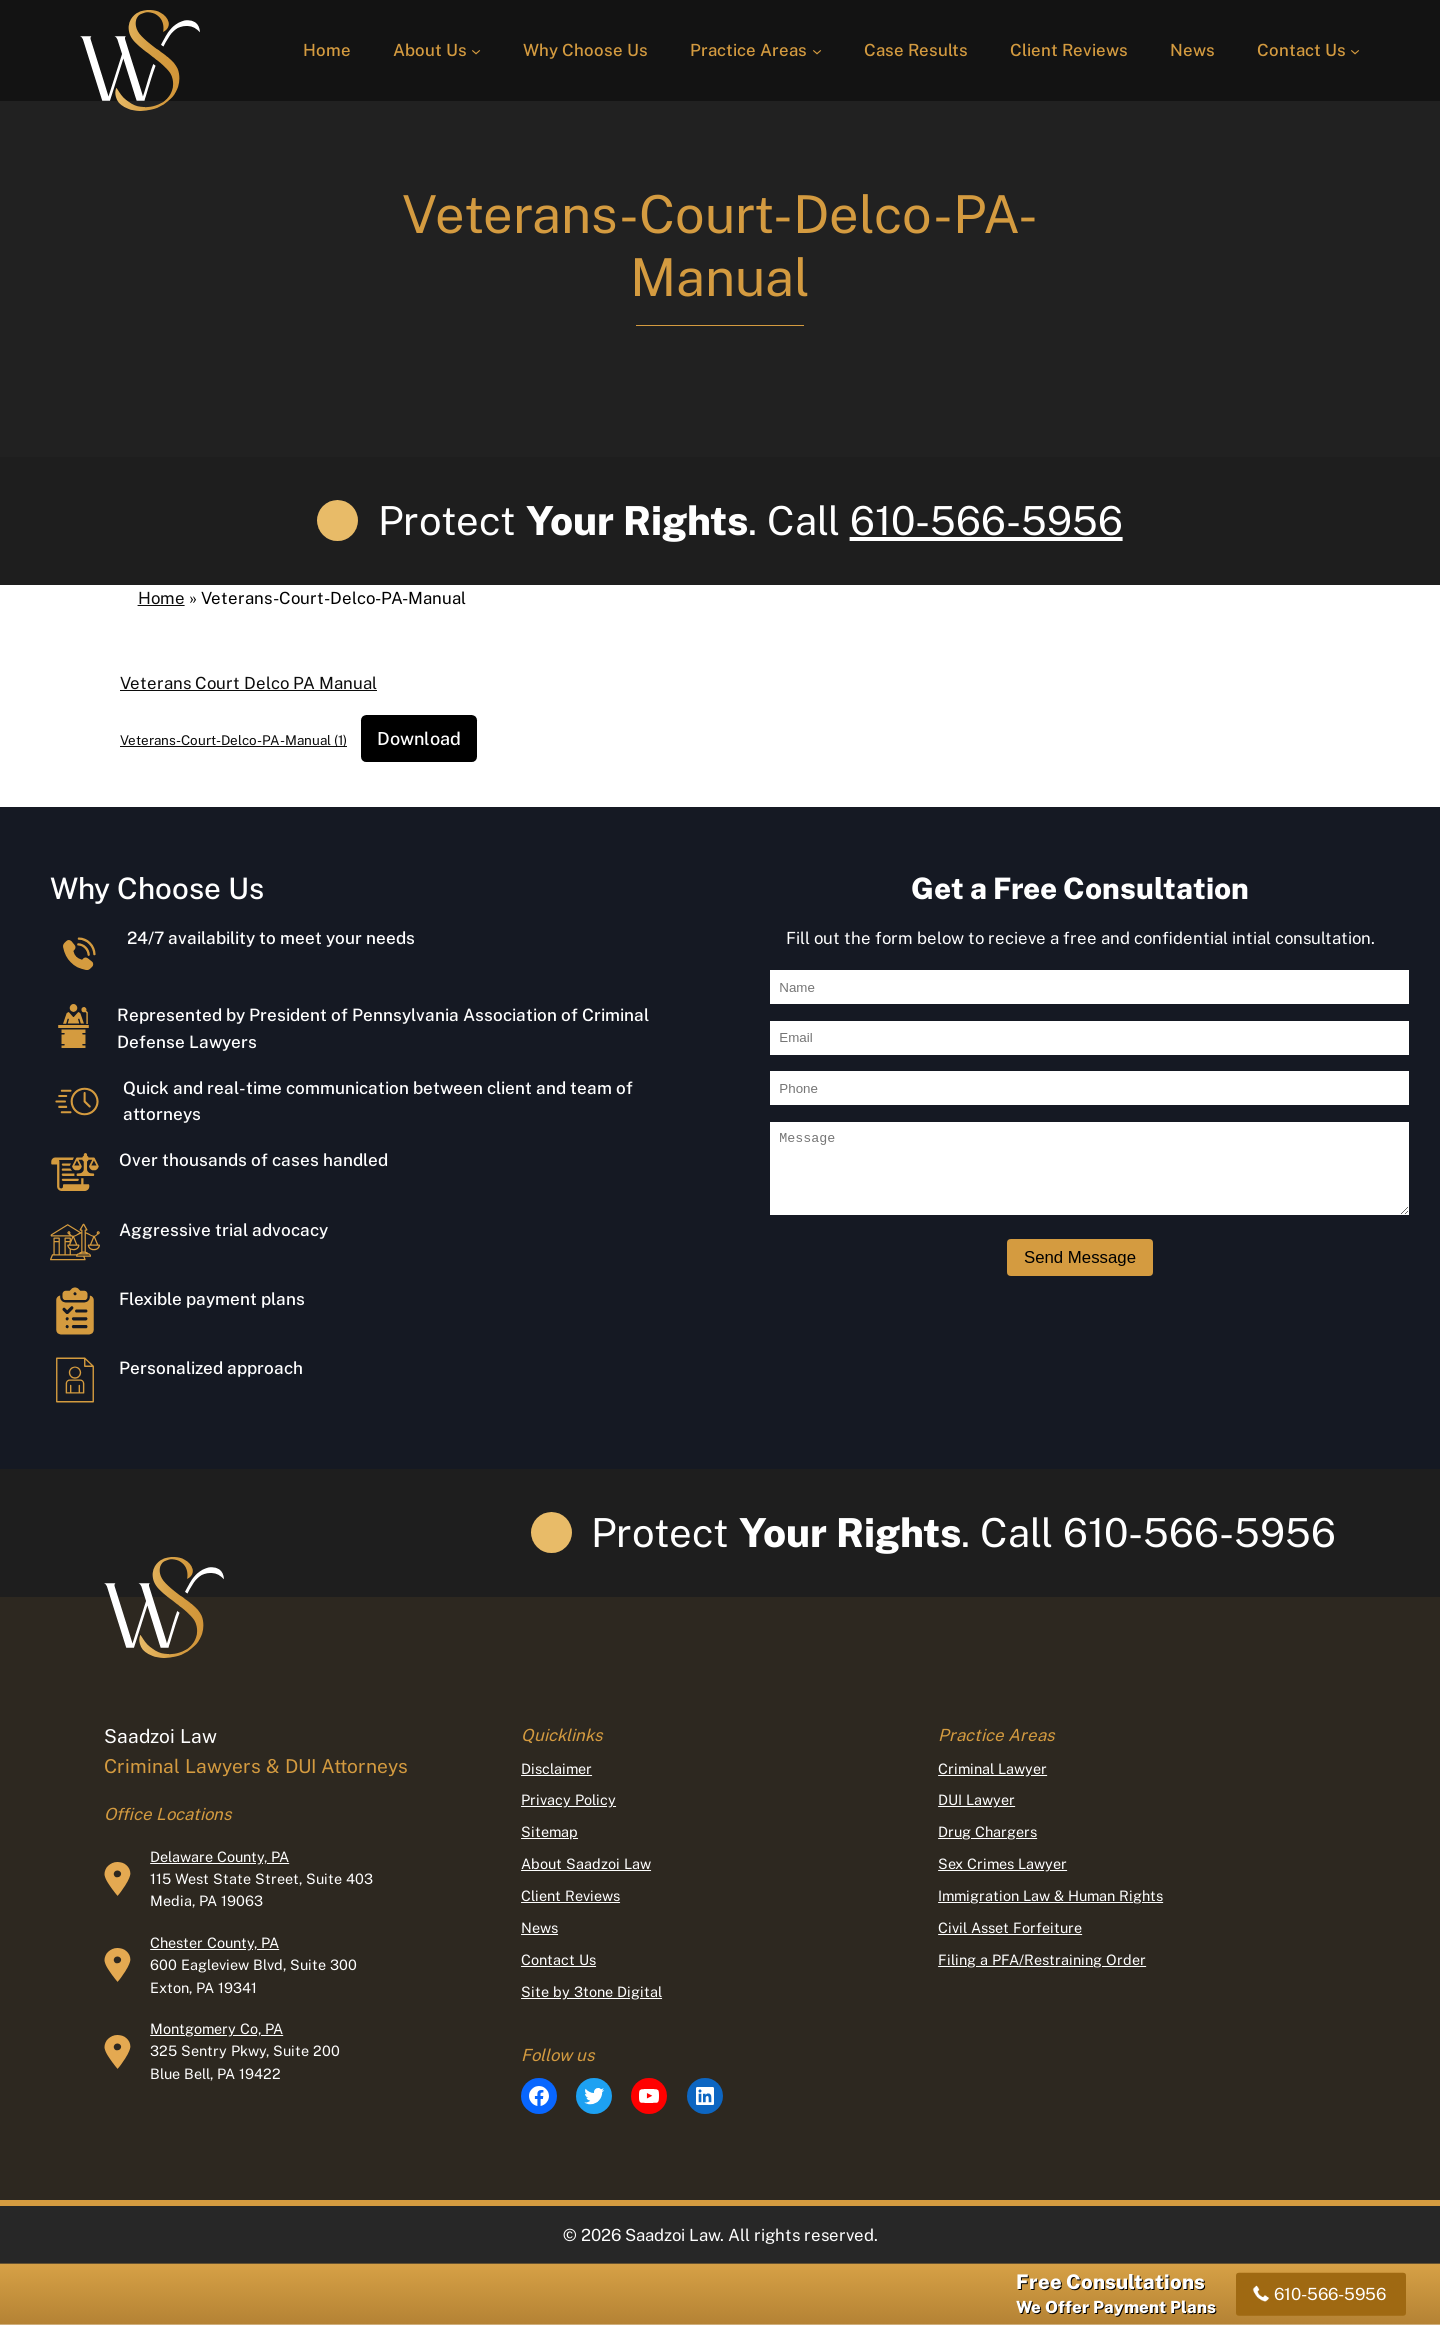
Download (419, 738)
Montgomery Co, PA (216, 2028)
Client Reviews (570, 1895)
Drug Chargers (987, 1831)
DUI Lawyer (976, 1799)
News (539, 1927)
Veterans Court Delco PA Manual (248, 683)
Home (161, 598)
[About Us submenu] (476, 50)
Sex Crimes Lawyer (1002, 1863)
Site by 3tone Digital (591, 1991)
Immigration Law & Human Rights (1050, 1895)
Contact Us (558, 1959)
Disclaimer (556, 1768)
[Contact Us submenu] (1355, 50)
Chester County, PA (214, 1942)
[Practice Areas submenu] (817, 50)
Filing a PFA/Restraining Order (1042, 1959)
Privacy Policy (568, 1799)
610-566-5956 (986, 520)
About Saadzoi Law (586, 1863)
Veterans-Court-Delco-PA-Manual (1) (233, 740)
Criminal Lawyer (992, 1768)
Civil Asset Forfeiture (1010, 1927)
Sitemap (549, 1831)
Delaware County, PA (219, 1856)
